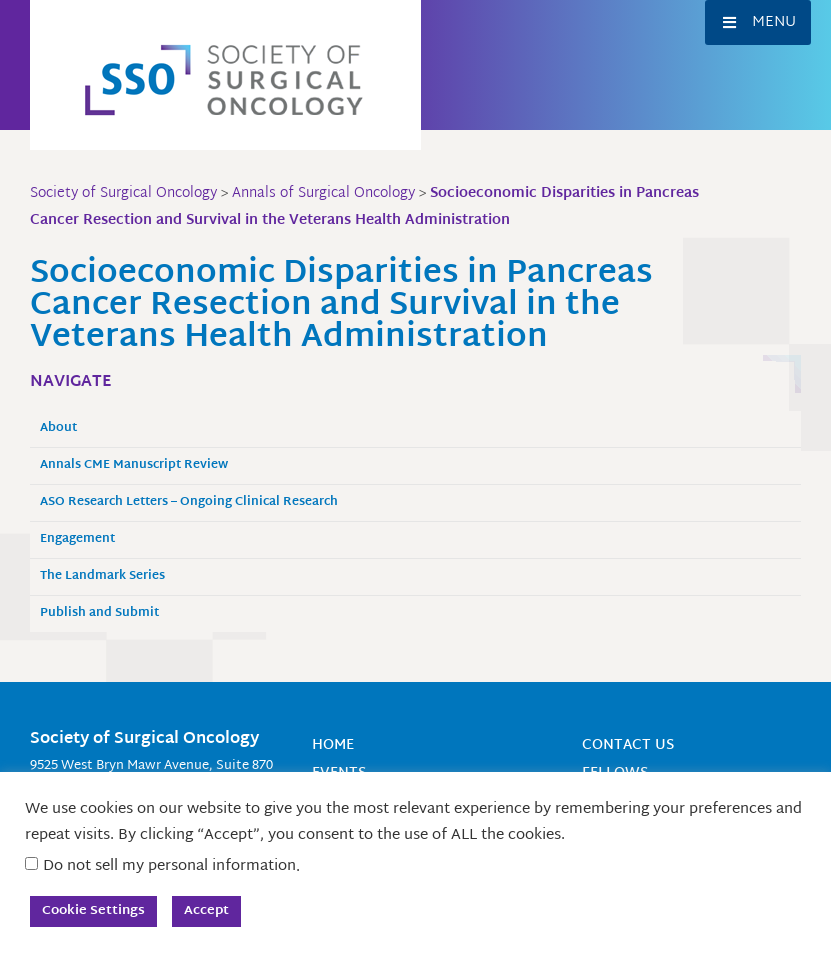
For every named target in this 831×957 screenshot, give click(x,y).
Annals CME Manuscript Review (134, 465)
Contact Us (628, 745)
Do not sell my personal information (169, 866)
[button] (758, 22)
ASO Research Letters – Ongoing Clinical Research (189, 502)
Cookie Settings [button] (93, 911)
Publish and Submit (99, 613)
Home (333, 745)
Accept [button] (206, 911)
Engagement (77, 539)
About (58, 428)
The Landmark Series (102, 576)
